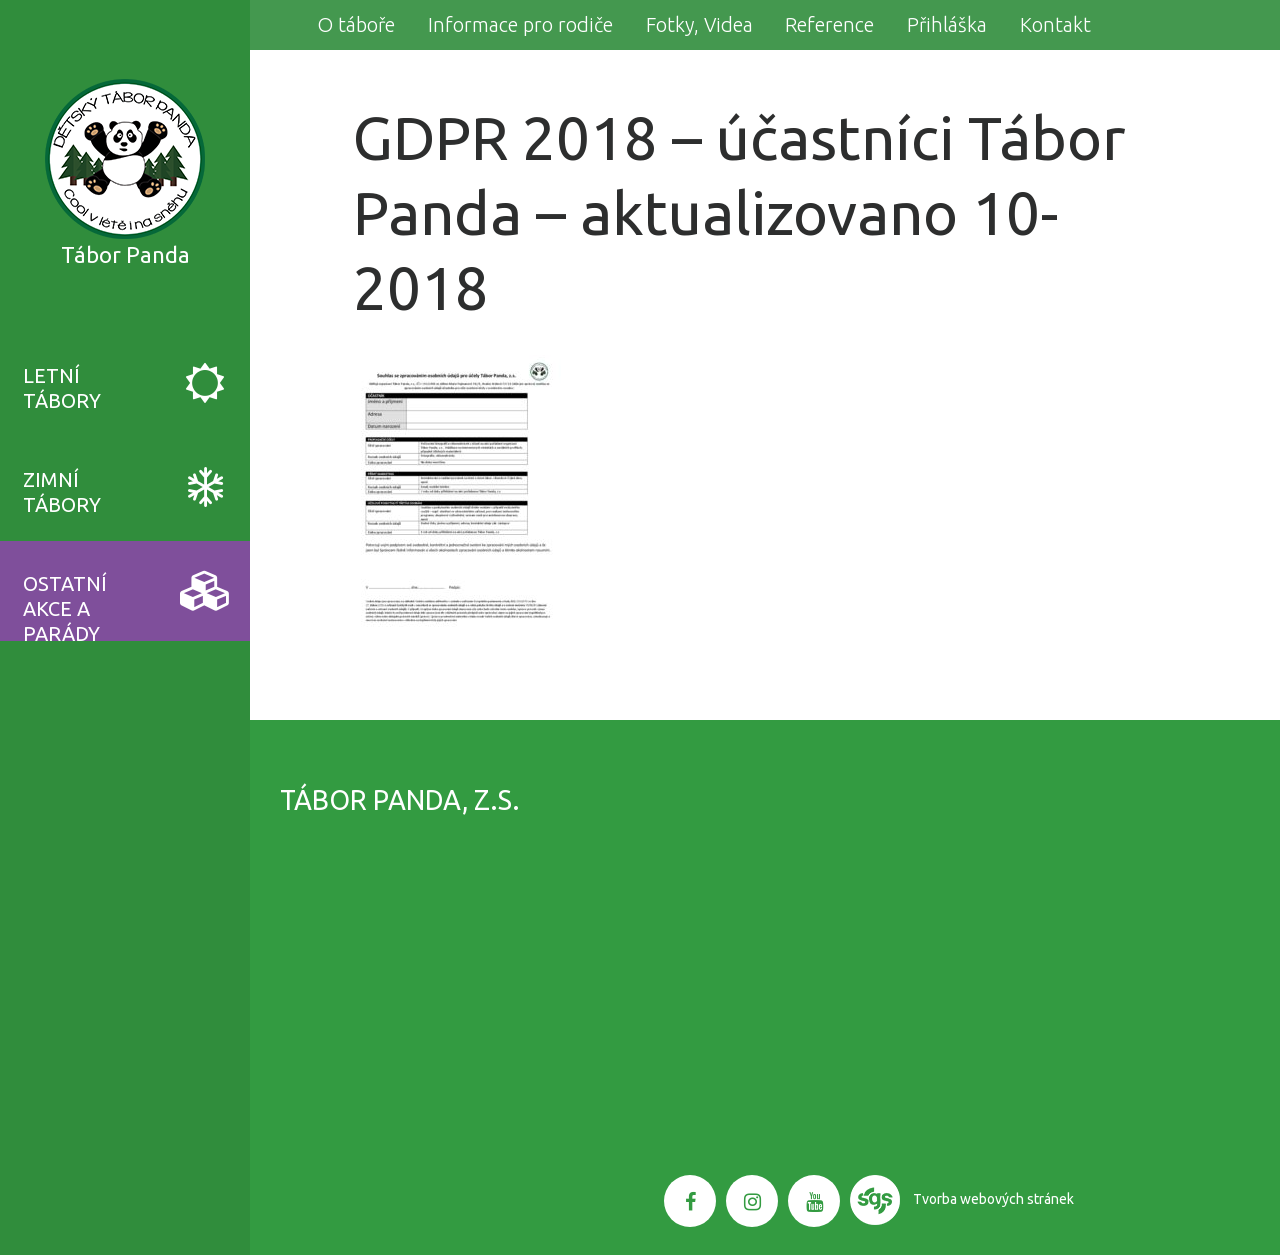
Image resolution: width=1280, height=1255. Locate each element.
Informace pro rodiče (520, 24)
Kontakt (1055, 24)
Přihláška (947, 24)
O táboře (356, 24)
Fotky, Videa (699, 24)
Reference (829, 24)
